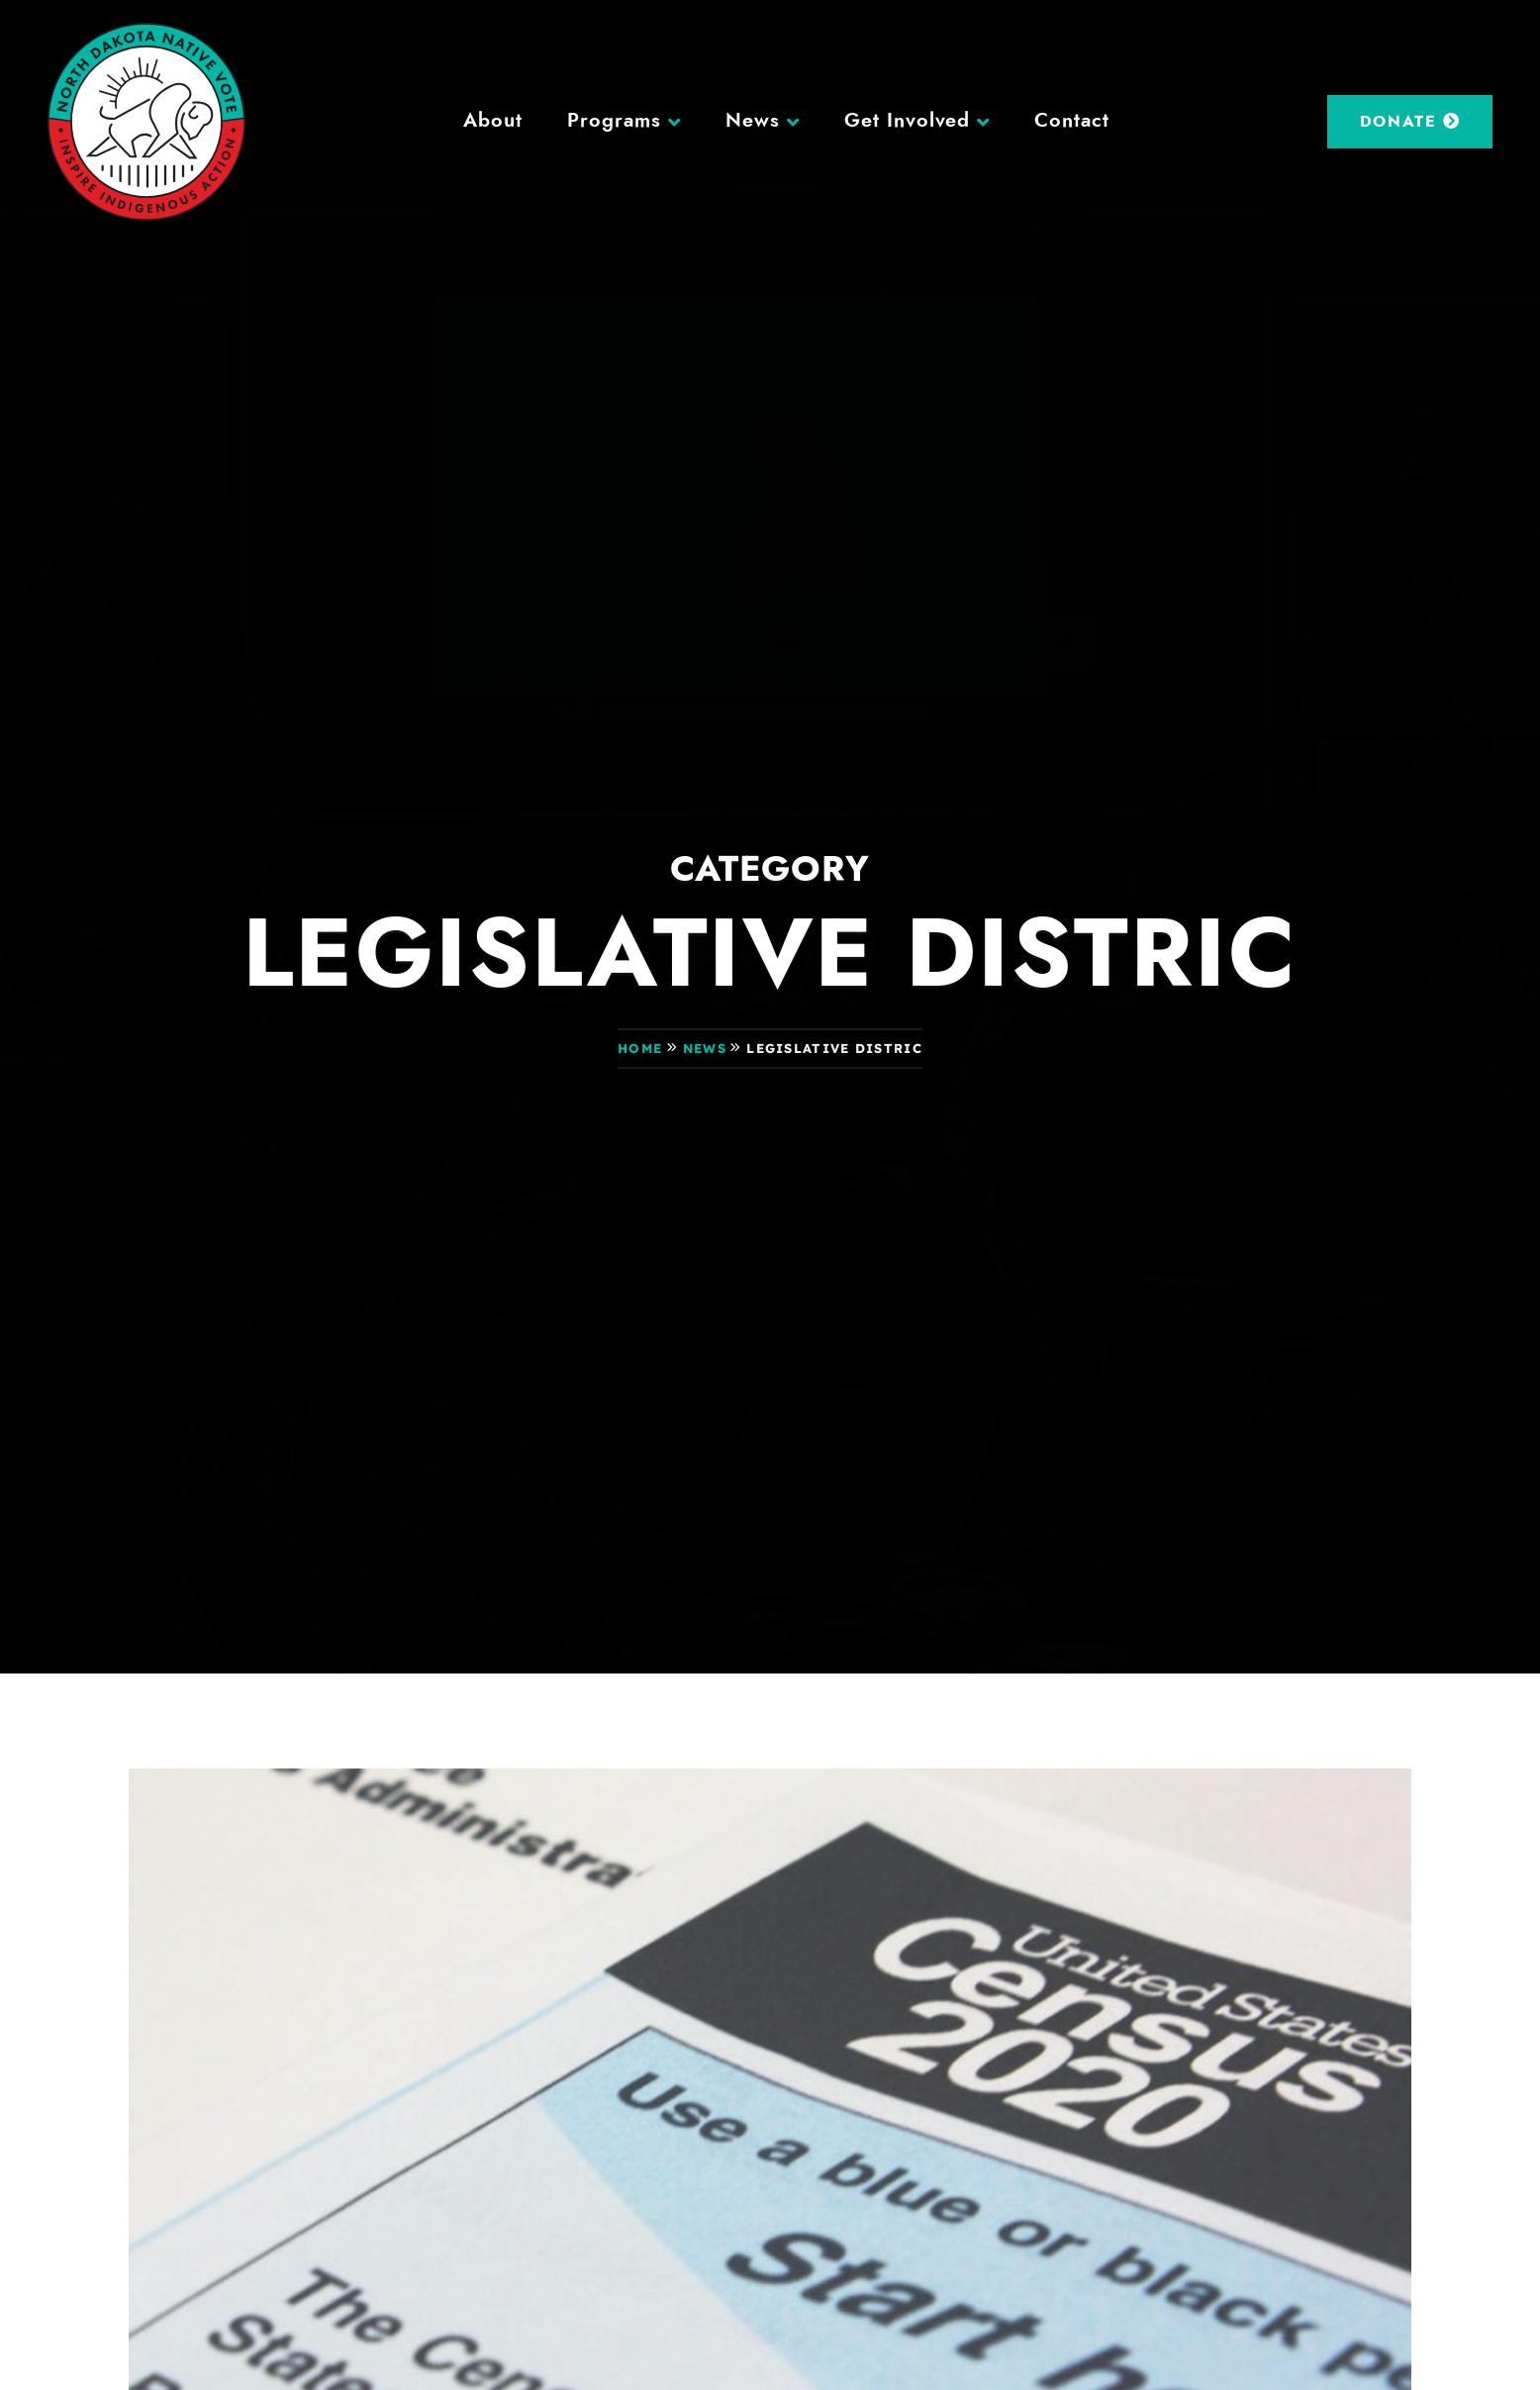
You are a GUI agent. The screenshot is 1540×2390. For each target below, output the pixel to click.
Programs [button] (614, 121)
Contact (1071, 121)
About (493, 121)
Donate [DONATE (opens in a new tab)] (1410, 121)
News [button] (752, 121)
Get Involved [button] (907, 121)
